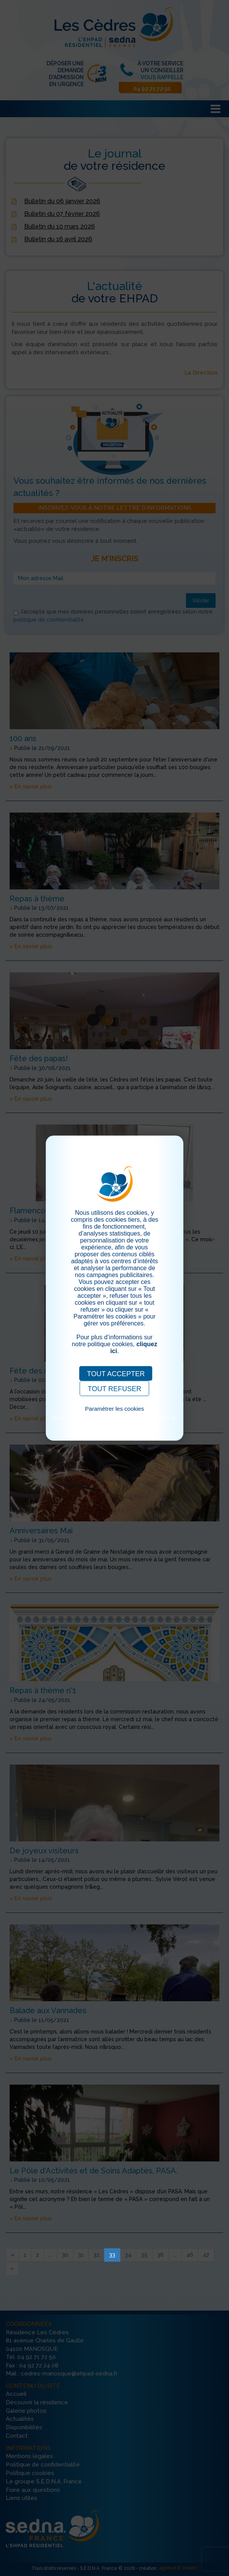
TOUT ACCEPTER (115, 1373)
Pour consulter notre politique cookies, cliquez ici (114, 1417)
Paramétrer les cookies (114, 1408)
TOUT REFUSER (114, 1388)
